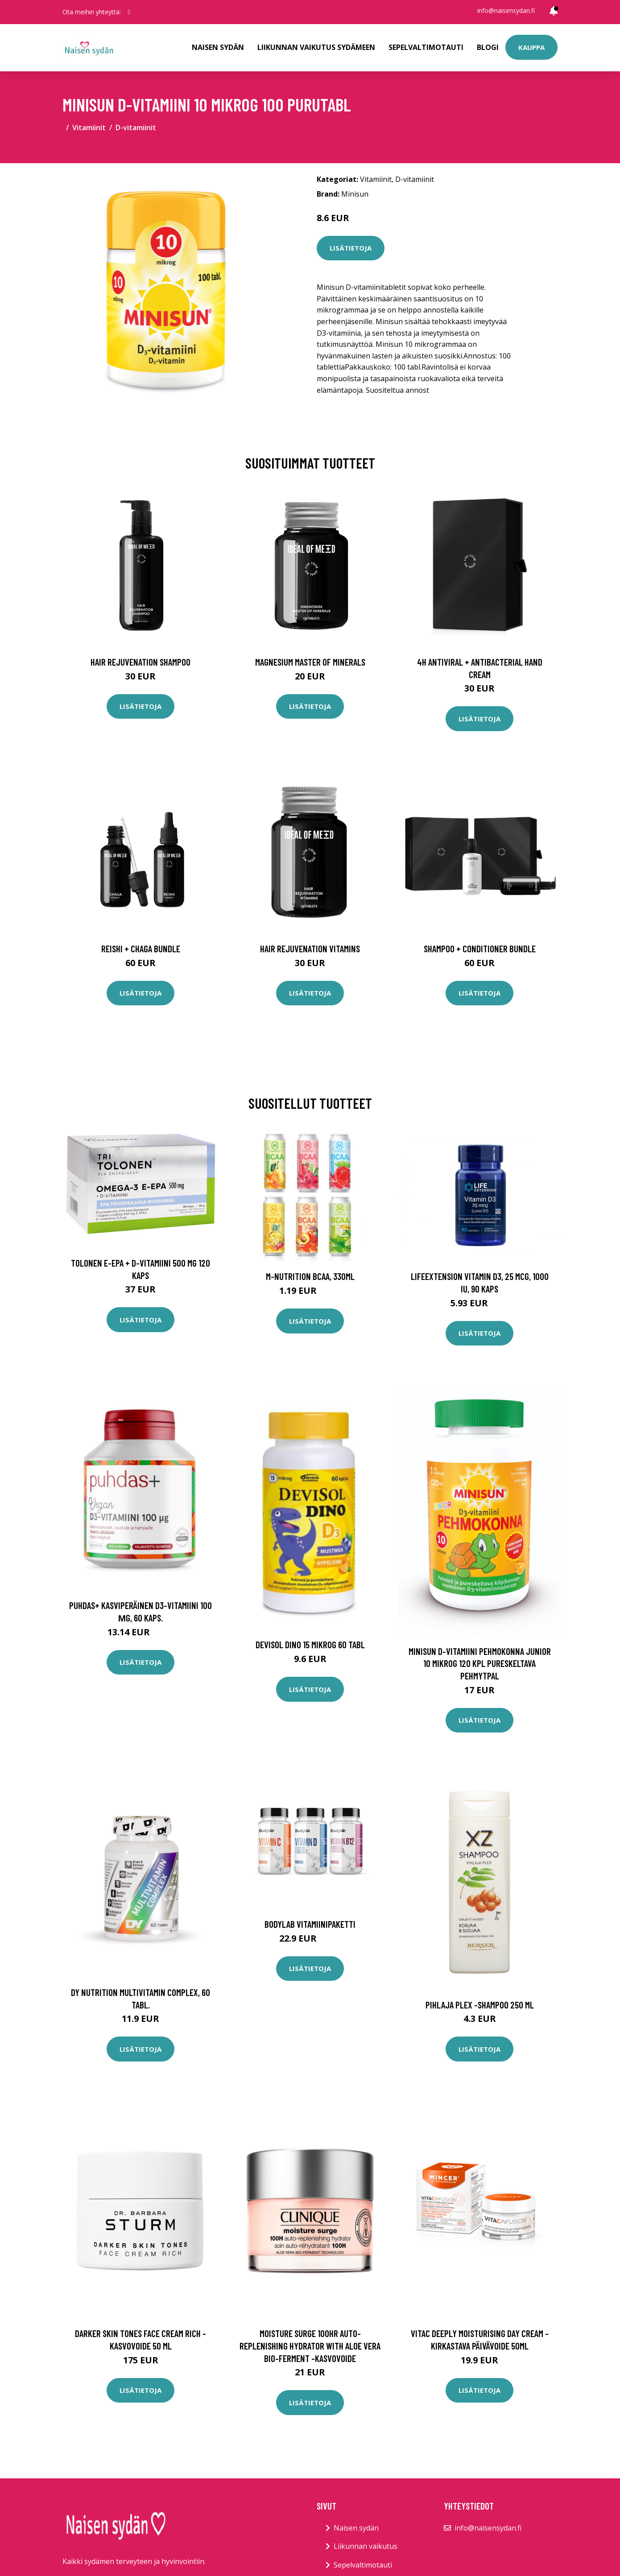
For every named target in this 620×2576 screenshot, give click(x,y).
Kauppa (531, 47)
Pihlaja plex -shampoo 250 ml (480, 2004)
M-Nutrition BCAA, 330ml (310, 1276)
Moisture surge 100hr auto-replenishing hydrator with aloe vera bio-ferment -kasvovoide (310, 2345)
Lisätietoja (351, 247)
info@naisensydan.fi (506, 10)
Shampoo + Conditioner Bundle (480, 948)
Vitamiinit (89, 127)
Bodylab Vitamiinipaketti (310, 1924)
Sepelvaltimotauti (426, 47)
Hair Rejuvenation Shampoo (140, 661)
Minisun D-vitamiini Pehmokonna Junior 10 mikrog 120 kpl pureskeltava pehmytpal (480, 1663)
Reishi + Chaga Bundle (140, 948)
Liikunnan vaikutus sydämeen (316, 47)
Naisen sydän (218, 47)
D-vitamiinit (136, 127)
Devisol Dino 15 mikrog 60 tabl (310, 1644)
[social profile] (129, 12)
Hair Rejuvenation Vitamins (310, 948)
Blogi (488, 47)
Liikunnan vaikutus (365, 2546)
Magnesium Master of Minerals (310, 661)
